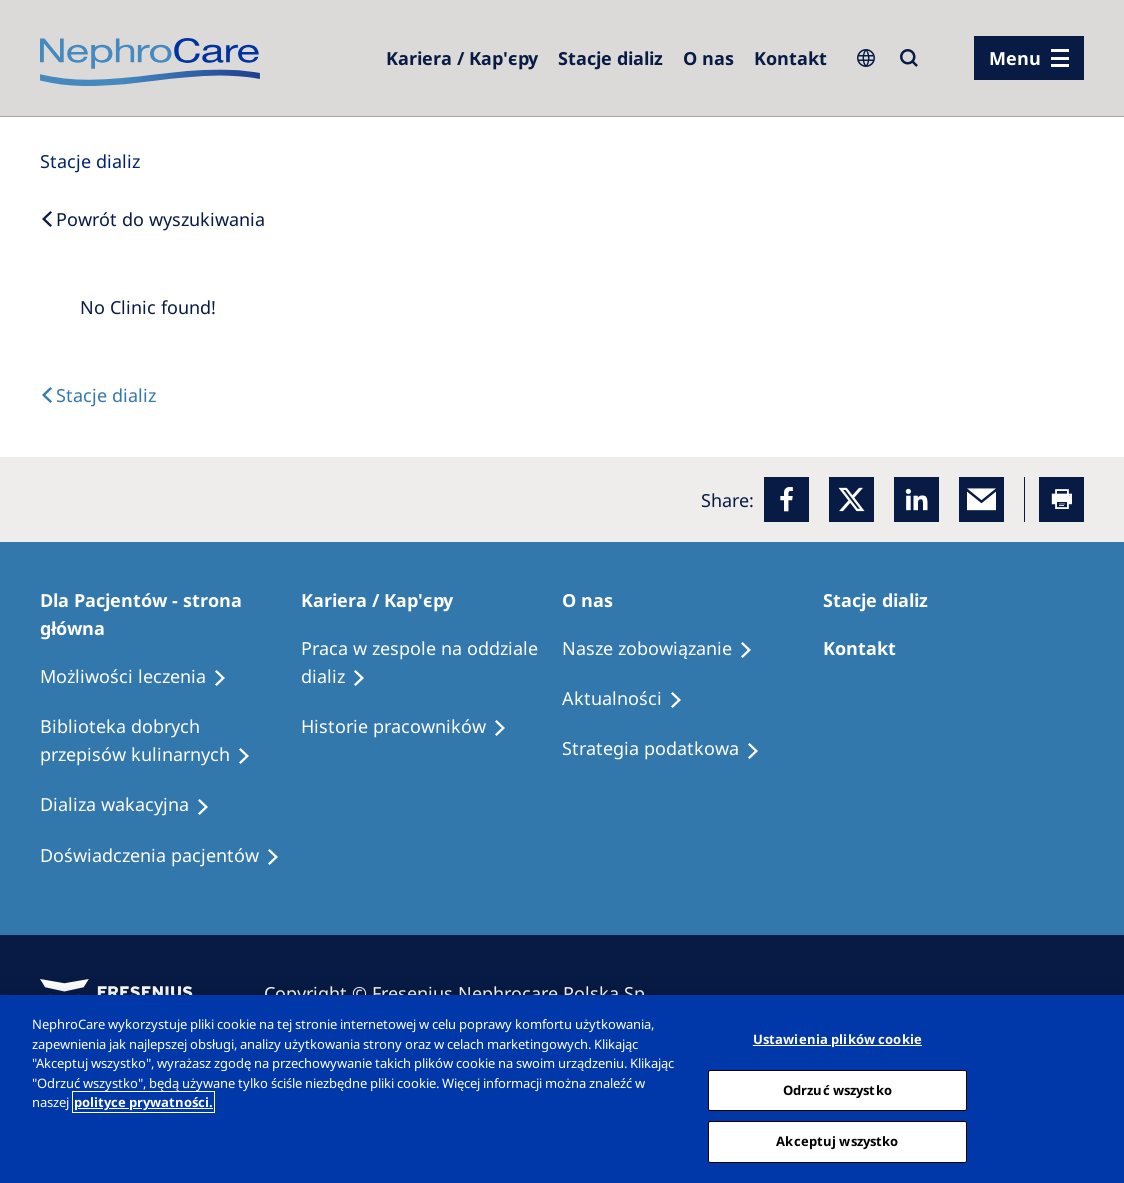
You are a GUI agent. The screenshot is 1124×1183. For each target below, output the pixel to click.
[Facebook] (786, 499)
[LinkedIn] (916, 499)
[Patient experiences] (169, 856)
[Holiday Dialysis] (134, 805)
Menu (1015, 58)
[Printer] (1061, 499)
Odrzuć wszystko (837, 1090)
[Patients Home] (170, 614)
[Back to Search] (152, 219)
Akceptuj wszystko (837, 1141)
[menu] (1029, 58)
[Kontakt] (790, 58)
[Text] (98, 395)
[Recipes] (170, 741)
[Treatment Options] (142, 677)
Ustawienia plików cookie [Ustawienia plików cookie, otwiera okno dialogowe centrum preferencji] (837, 1039)
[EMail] (981, 499)
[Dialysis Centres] (462, 58)
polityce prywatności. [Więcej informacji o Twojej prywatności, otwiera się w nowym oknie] (143, 1102)
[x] (851, 499)
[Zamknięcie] (1092, 1087)
